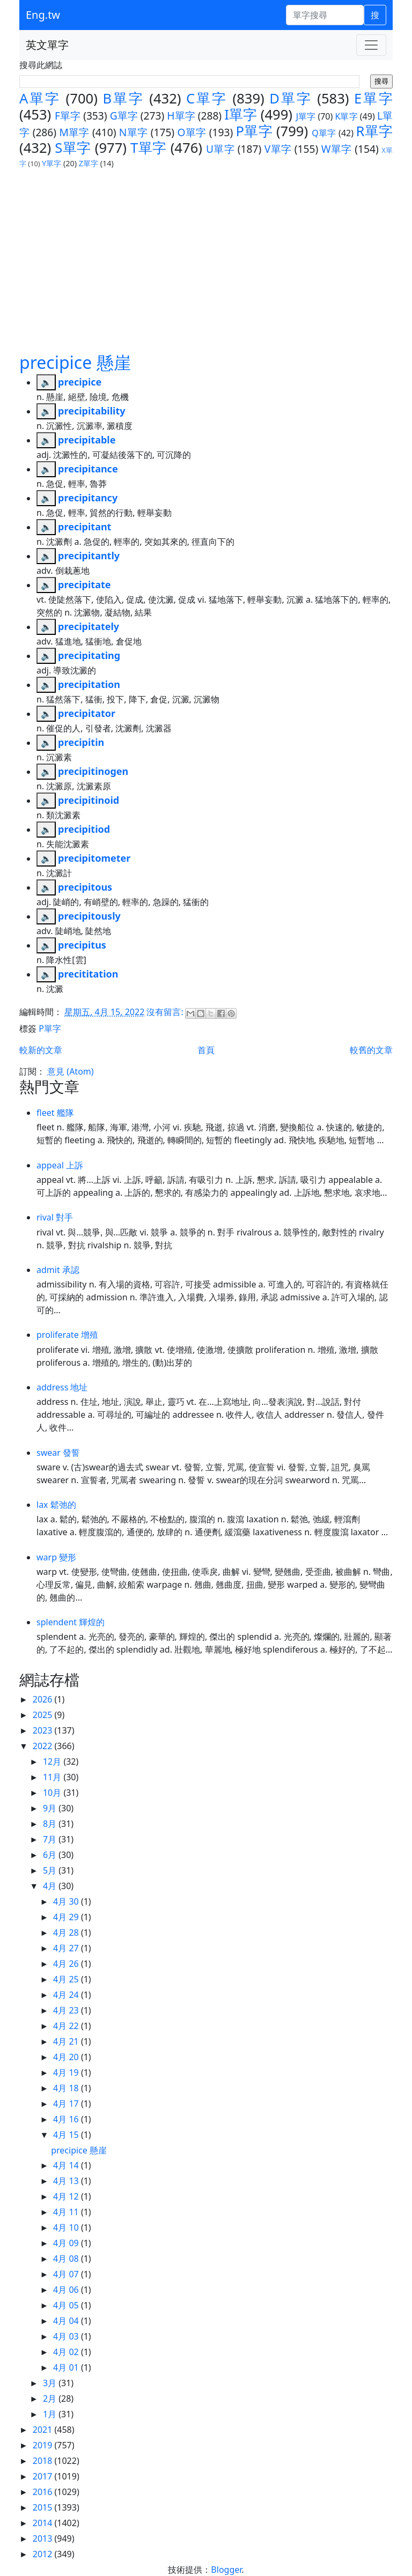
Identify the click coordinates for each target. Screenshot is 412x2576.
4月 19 (67, 2072)
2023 (44, 1730)
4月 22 (67, 2026)
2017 (44, 2476)
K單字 (346, 116)
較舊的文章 (371, 1050)
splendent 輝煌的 (70, 1622)
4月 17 (67, 2103)
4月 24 (67, 1995)
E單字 (373, 98)
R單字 (374, 131)
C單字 (206, 98)
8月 (50, 1824)
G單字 (124, 115)
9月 (50, 1808)
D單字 (290, 98)
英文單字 (47, 45)
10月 (53, 1792)
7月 (50, 1839)
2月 (50, 2398)
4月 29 (67, 1917)
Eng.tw (43, 15)
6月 (50, 1855)
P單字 (254, 131)
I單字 (240, 114)
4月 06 (67, 2290)
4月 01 (67, 2367)
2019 (44, 2445)
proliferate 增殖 (67, 1335)
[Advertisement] (206, 250)
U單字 (220, 149)
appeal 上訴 (59, 1165)
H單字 (181, 115)
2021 (44, 2430)
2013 (44, 2538)
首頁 (206, 1050)
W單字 (336, 149)
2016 (44, 2492)
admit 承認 (57, 1270)
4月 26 (67, 1964)
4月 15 (67, 2135)
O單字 (191, 132)
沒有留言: (165, 1012)
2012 (44, 2554)
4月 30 (67, 1901)
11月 (53, 1777)
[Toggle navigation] (371, 45)
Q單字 (324, 133)
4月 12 (67, 2196)
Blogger (226, 2569)
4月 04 (67, 2321)
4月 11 (67, 2212)
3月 (50, 2383)
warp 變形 (56, 1557)
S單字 (73, 147)
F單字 (67, 115)
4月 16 (67, 2119)
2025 (44, 1715)
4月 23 (67, 2010)
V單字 (278, 149)
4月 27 (67, 1948)
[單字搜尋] (325, 15)
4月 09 (67, 2243)
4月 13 (67, 2181)
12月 (53, 1761)
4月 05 (67, 2305)
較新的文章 (40, 1050)
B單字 (123, 98)
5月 (50, 1870)
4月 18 (67, 2088)
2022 (44, 1746)
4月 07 (67, 2274)
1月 (50, 2414)
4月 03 (67, 2336)
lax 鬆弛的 (56, 1505)
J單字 (306, 116)
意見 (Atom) (70, 1071)
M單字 (74, 132)
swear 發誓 (58, 1453)
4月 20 (67, 2057)
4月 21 (67, 2041)
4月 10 (67, 2227)
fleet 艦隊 (55, 1113)
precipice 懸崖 (75, 362)
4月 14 (67, 2165)
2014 (44, 2523)
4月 (50, 1886)
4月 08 (67, 2258)
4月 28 (67, 1932)
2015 (44, 2507)
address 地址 (61, 1387)
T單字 (148, 147)
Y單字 (51, 163)
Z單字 (88, 163)
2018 (44, 2461)
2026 (44, 1699)
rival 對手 (54, 1217)
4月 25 (67, 1979)
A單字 (40, 98)
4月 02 (67, 2352)
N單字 (133, 132)
